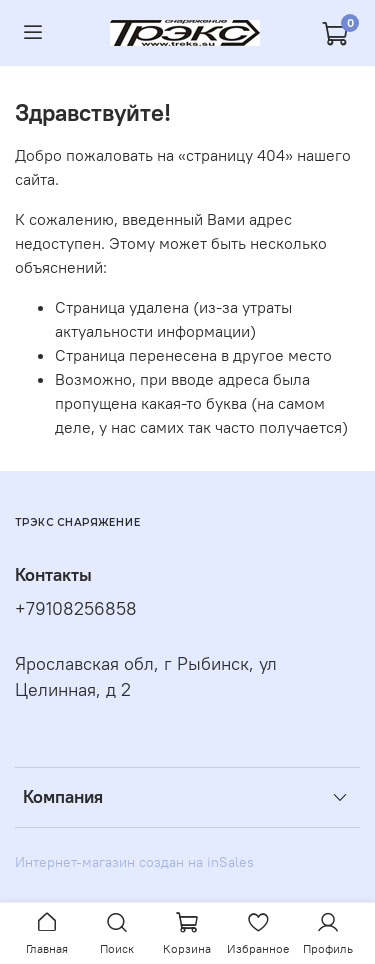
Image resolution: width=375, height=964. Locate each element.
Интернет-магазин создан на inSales (134, 862)
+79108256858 (76, 609)
